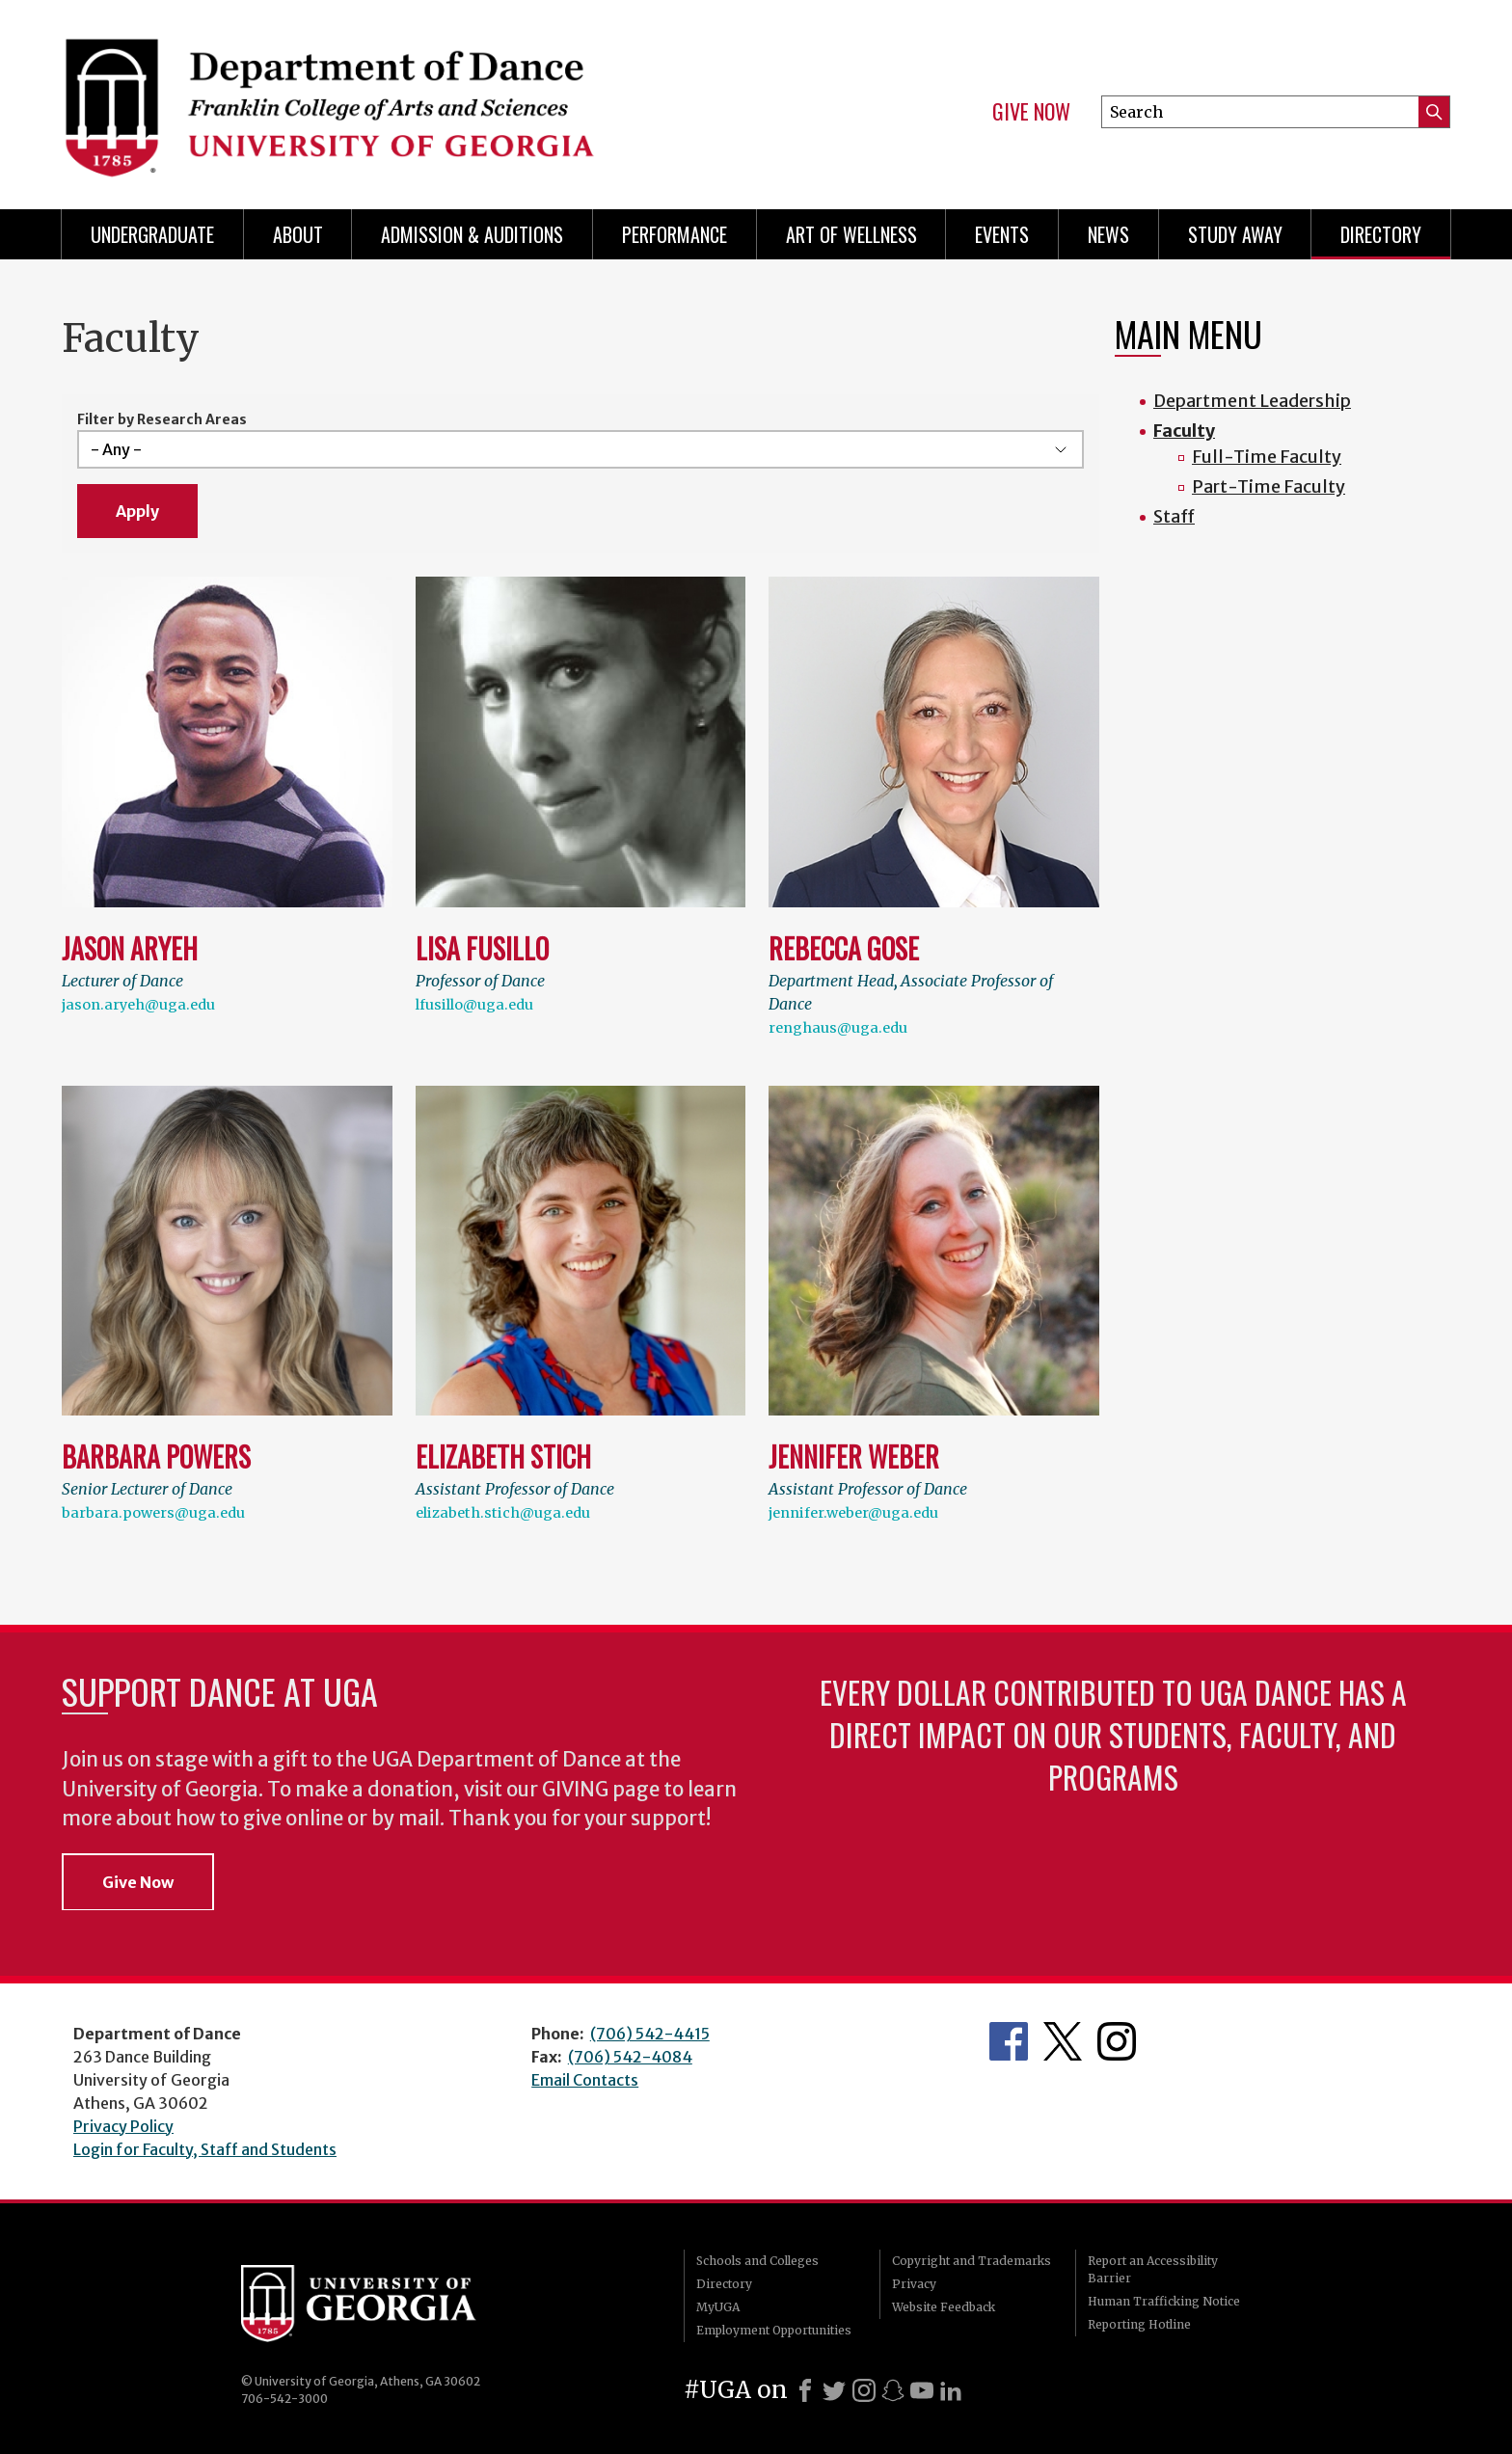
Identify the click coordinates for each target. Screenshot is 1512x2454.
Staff (1174, 516)
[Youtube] (921, 2390)
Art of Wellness (851, 234)
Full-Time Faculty (1266, 456)
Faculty (1184, 430)
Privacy (914, 2284)
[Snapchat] (892, 2390)
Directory (1380, 234)
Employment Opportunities (773, 2330)
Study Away (1235, 234)
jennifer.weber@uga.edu (853, 1513)
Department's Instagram (1116, 2041)
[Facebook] (805, 2390)
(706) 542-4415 (650, 2033)
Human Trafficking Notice (1164, 2301)
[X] (834, 2390)
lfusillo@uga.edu (474, 1004)
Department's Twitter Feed (1062, 2041)
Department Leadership (1252, 401)
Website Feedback (943, 2307)
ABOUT (298, 234)
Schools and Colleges (757, 2260)
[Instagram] (864, 2390)
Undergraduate (152, 234)
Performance (674, 234)
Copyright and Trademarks (971, 2260)
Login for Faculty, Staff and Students (205, 2149)
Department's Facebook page (1008, 2041)
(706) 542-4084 (630, 2056)
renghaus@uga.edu (838, 1028)
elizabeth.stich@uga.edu (503, 1513)
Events (1002, 234)
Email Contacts (584, 2080)
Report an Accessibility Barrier (1153, 2269)
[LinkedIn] (950, 2390)
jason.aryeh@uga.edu (138, 1004)
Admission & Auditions (472, 234)
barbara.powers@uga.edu (153, 1513)
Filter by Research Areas (162, 419)
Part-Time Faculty (1268, 486)
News (1108, 234)
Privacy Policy (123, 2126)
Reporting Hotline (1139, 2324)
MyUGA (718, 2307)
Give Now (1031, 112)
